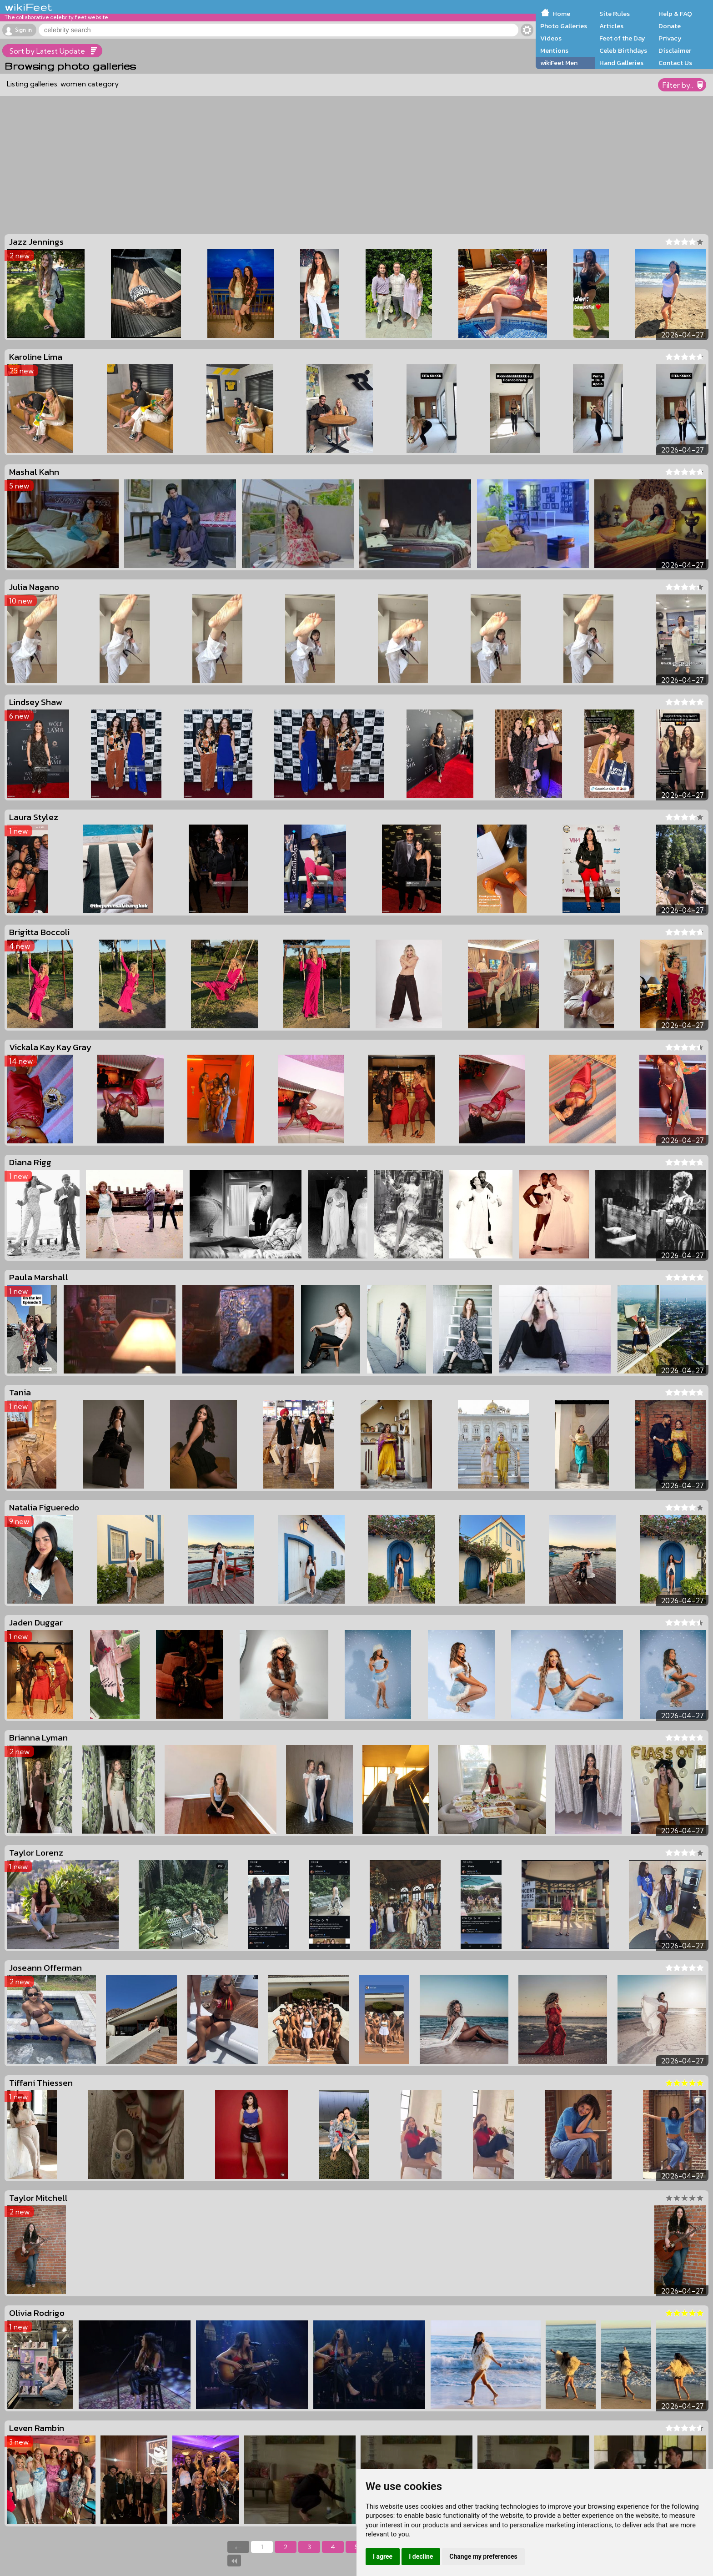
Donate (669, 26)
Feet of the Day (622, 38)
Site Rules (614, 14)
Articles (611, 26)
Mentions (554, 50)
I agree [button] (382, 2556)
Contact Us (675, 63)
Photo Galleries (563, 26)
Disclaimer (674, 50)
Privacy (670, 38)
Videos (551, 38)
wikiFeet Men (558, 63)
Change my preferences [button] (483, 2556)
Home (561, 14)
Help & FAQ (675, 14)
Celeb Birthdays (623, 50)
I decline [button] (421, 2556)
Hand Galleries (621, 63)
